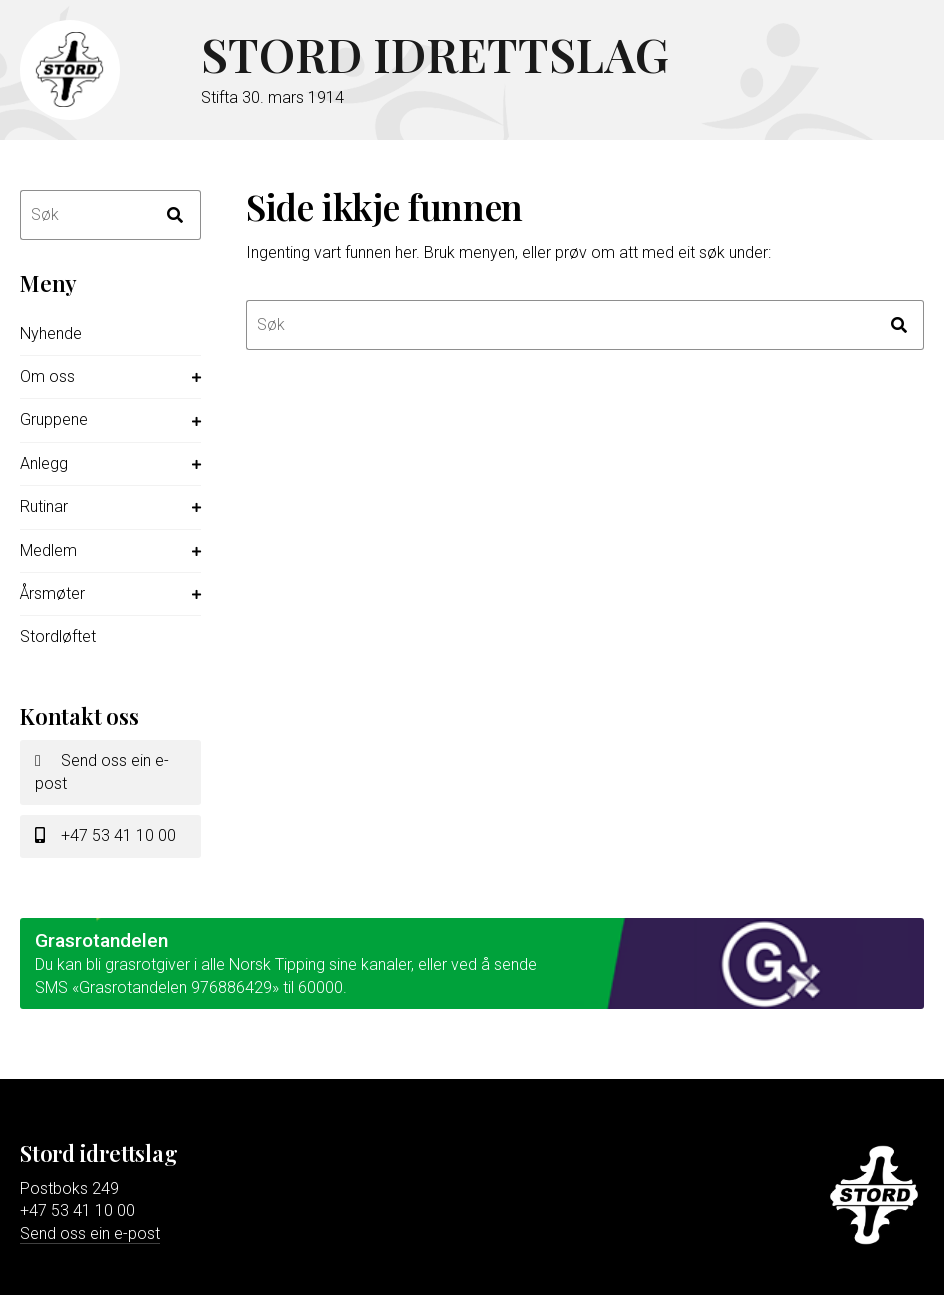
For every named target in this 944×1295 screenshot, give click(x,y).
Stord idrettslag (450, 54)
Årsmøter (52, 593)
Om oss (47, 376)
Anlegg (44, 463)
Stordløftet (58, 636)
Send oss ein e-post (102, 771)
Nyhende (51, 333)
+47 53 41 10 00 (105, 835)
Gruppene (54, 419)
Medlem (48, 550)
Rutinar (44, 506)
